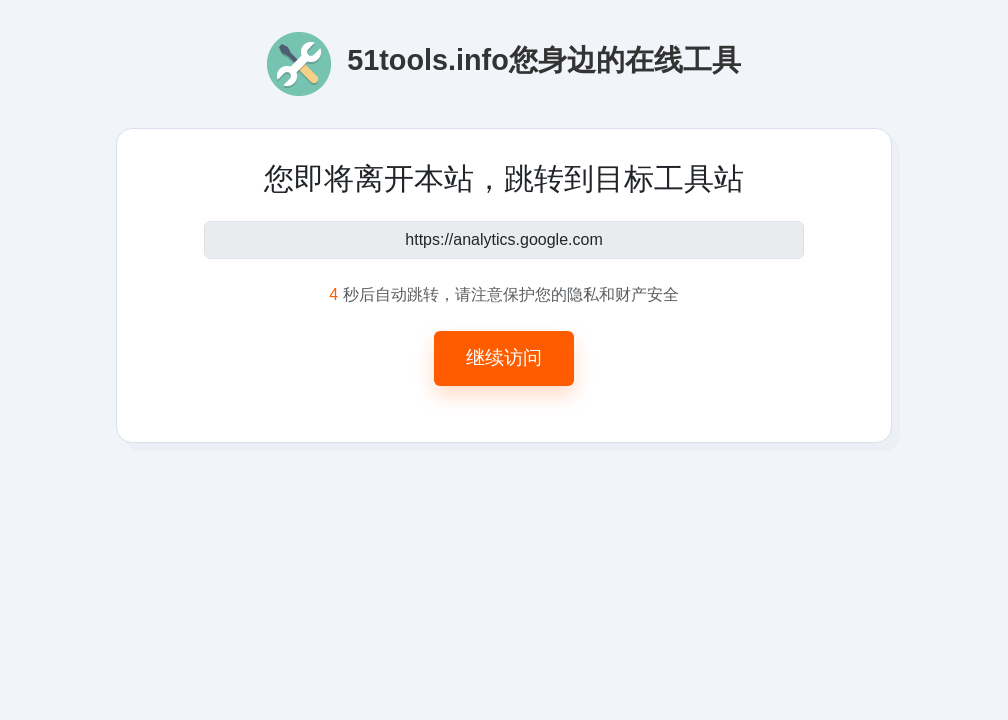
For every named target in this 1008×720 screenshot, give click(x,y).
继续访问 (504, 357)
